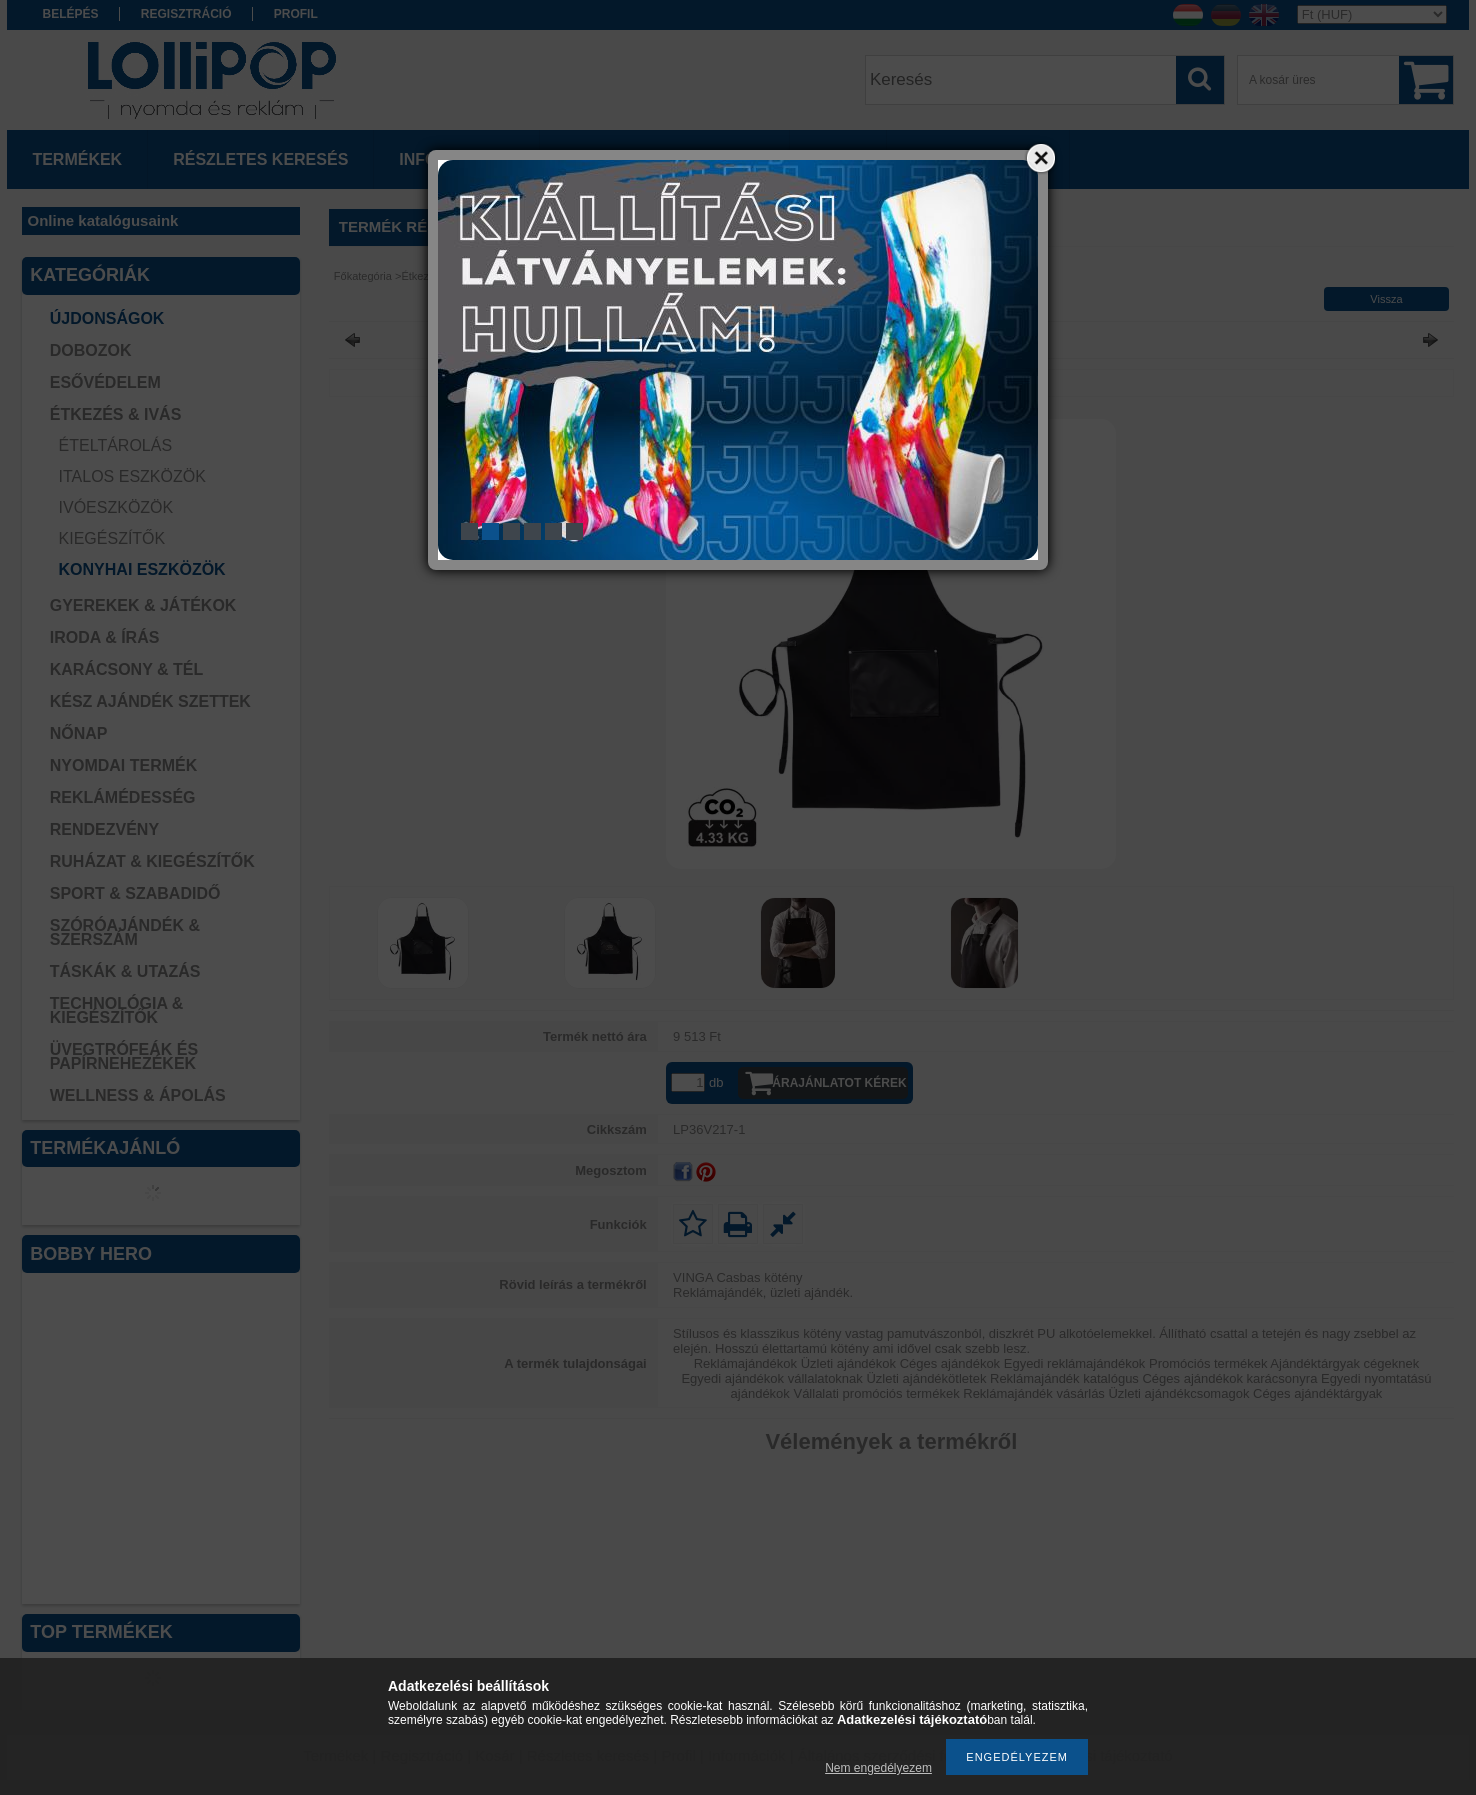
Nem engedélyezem (878, 1768)
